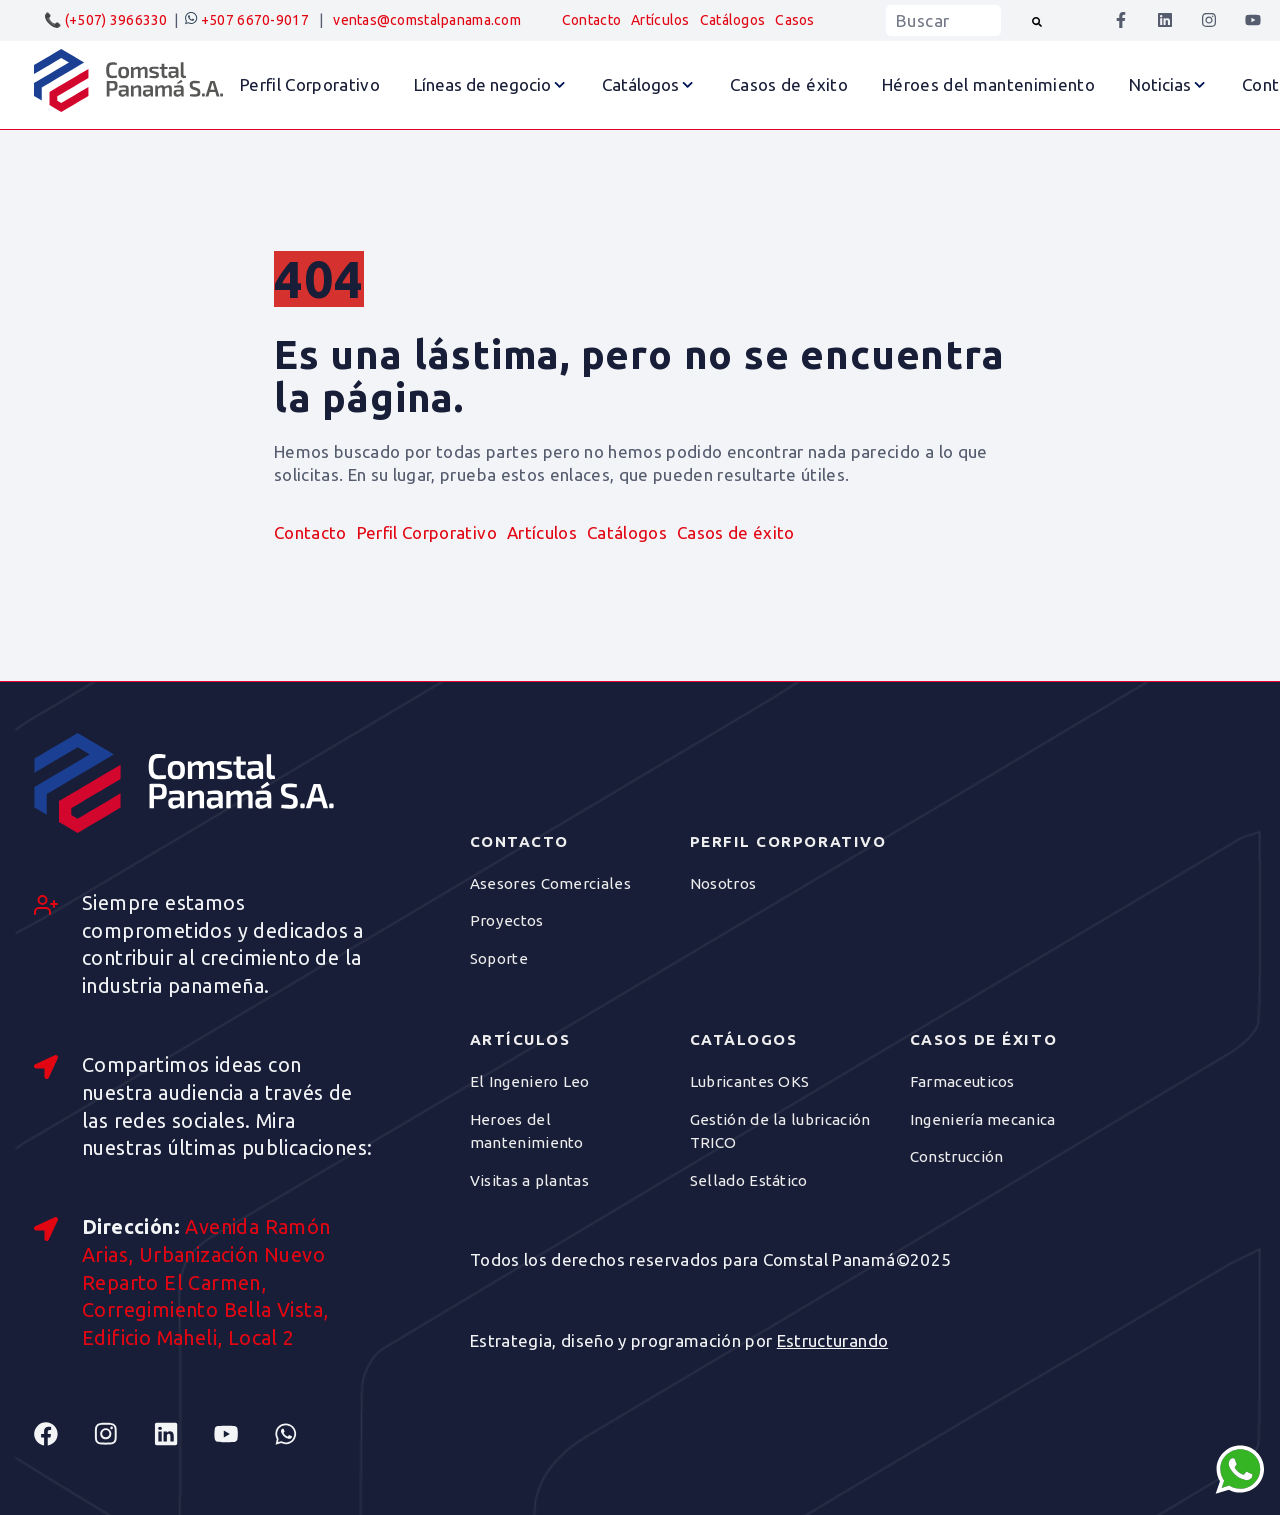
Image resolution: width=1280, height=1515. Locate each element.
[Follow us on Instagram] (124, 1434)
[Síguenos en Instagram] (1209, 20)
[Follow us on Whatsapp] (304, 1434)
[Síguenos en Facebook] (1121, 20)
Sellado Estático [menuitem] (749, 1180)
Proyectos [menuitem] (507, 920)
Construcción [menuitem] (957, 1156)
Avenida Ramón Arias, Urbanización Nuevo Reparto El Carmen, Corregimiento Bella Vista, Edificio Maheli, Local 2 (206, 1282)
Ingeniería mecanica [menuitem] (983, 1119)
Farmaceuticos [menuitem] (962, 1081)
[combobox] (943, 20)
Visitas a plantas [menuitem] (529, 1180)
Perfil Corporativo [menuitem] (427, 532)
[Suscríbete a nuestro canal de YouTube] (1253, 20)
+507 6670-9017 (246, 20)
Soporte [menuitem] (499, 958)
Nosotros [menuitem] (723, 883)
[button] (491, 84)
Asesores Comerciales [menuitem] (550, 883)
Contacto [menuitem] (591, 20)
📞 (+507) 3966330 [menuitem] (105, 20)
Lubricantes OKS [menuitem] (750, 1081)
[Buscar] (1036, 20)
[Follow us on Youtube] (244, 1434)
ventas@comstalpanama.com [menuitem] (427, 20)
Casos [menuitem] (794, 20)
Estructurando (832, 1340)
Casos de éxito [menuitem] (736, 532)
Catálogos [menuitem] (733, 20)
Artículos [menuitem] (660, 20)
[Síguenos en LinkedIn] (1165, 20)
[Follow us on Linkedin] (184, 1434)
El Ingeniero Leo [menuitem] (530, 1081)
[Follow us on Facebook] (64, 1434)
